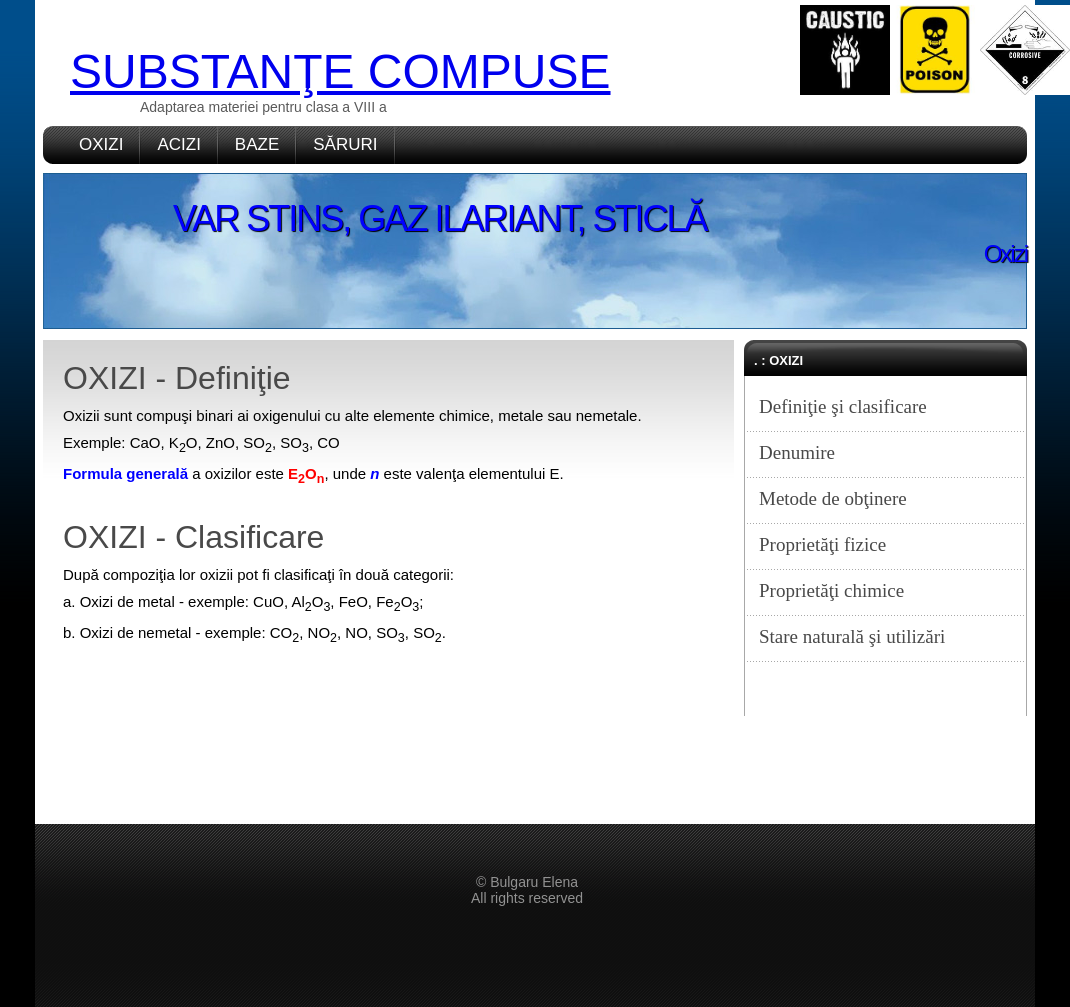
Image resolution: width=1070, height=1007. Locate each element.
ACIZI (178, 144)
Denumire (797, 452)
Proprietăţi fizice (822, 544)
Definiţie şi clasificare (843, 406)
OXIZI (101, 144)
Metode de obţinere (833, 498)
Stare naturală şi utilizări (852, 636)
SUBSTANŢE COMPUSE (340, 71)
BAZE (257, 144)
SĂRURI (345, 144)
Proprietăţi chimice (831, 590)
